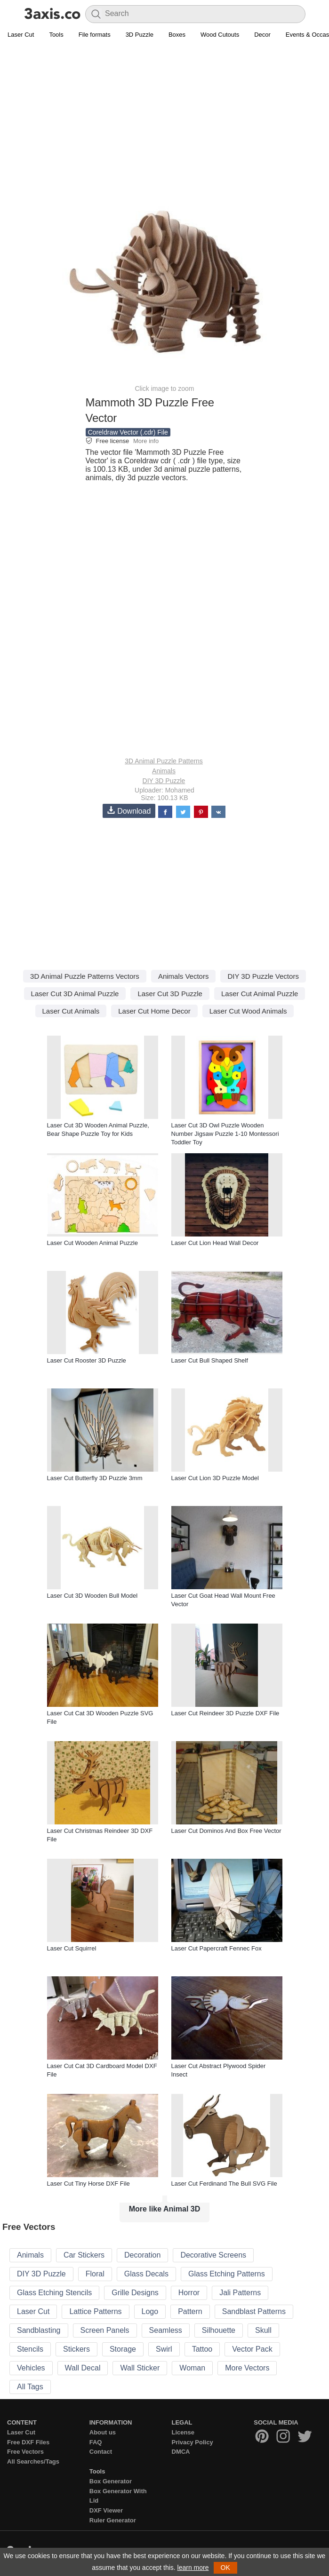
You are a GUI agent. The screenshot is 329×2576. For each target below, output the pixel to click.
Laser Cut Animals (71, 1011)
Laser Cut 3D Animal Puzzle (75, 994)
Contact (100, 2451)
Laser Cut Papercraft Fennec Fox (216, 1948)
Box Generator (110, 2481)
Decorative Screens (213, 2255)
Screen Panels (104, 2330)
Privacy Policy (192, 2442)
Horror (189, 2293)
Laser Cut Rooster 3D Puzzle (86, 1360)
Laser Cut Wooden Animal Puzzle (92, 1242)
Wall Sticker (140, 2368)
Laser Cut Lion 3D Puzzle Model (215, 1478)
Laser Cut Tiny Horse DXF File (88, 2183)
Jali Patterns (240, 2293)
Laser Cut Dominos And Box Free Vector (226, 1830)
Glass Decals (146, 2274)
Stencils (30, 2349)
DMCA (181, 2451)
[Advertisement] (164, 111)
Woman (192, 2368)
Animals (164, 771)
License (183, 2432)
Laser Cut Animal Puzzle (259, 994)
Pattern (190, 2311)
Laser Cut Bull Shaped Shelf (209, 1360)
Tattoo (202, 2349)
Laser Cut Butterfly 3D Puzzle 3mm (95, 1478)
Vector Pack (252, 2349)
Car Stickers (84, 2255)
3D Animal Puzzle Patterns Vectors (84, 976)
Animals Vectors (183, 976)
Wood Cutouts (220, 34)
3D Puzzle (139, 34)
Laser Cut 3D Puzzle (169, 994)
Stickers (76, 2349)
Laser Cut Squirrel (71, 1948)
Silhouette (218, 2330)
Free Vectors (25, 2451)
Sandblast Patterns (254, 2311)
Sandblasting (39, 2330)
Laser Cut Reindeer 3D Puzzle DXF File (225, 1713)
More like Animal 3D (164, 2209)
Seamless (165, 2330)
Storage (123, 2349)
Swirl (164, 2349)
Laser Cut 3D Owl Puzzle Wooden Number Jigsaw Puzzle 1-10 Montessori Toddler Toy (225, 1134)
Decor (262, 34)
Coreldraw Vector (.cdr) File (128, 432)
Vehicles (31, 2368)
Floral (95, 2274)
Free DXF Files (28, 2442)
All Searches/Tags (33, 2461)
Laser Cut (21, 34)
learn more (193, 2567)
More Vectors (247, 2368)
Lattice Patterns (95, 2311)
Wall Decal (83, 2368)
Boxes (177, 34)
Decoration (142, 2255)
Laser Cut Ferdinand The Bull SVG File (224, 2183)
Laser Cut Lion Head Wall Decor (215, 1242)
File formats (95, 34)
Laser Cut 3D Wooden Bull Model (92, 1595)
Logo (150, 2311)
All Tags (30, 2387)
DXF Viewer (106, 2510)
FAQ (95, 2442)
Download (129, 810)
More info (146, 440)
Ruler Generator (112, 2520)
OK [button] (225, 2567)
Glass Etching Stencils (54, 2293)
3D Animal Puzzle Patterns (164, 761)
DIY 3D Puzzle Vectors (262, 976)
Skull (263, 2330)
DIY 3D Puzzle (164, 781)
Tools (56, 34)
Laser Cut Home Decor (154, 1011)
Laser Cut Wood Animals (248, 1011)
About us (102, 2432)
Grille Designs (135, 2293)
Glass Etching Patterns (226, 2274)
